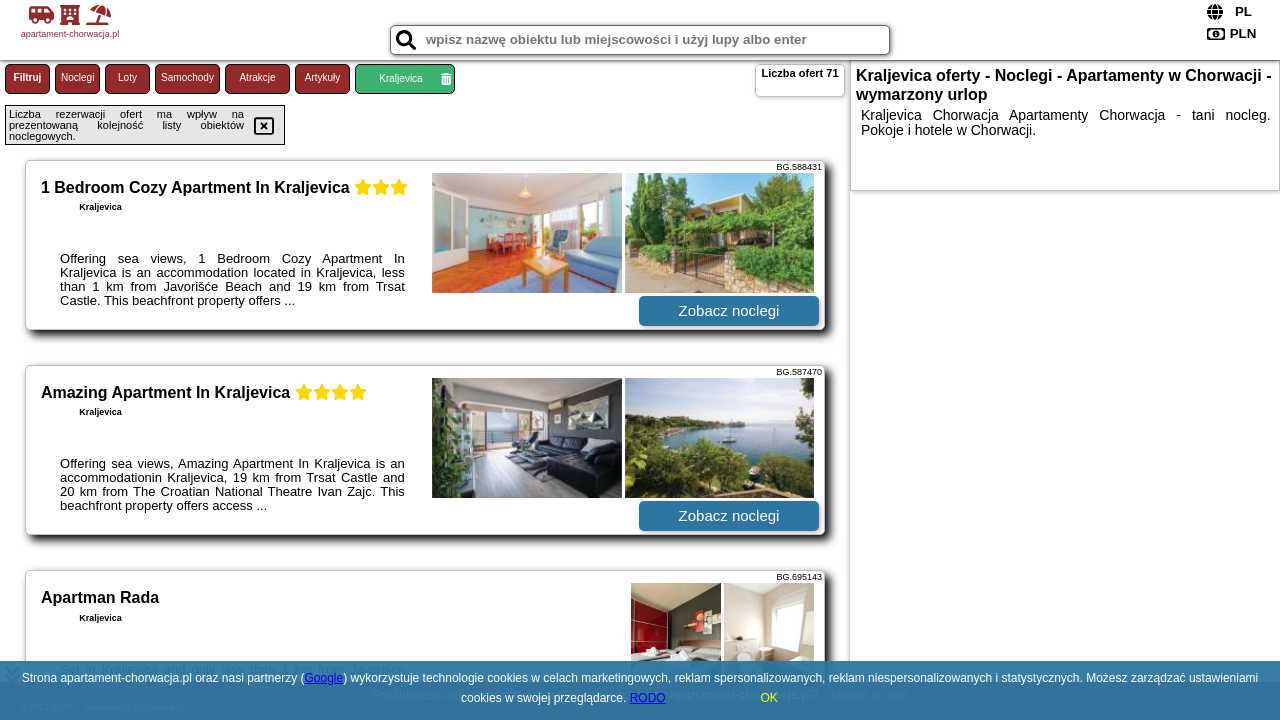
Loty (127, 77)
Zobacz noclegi (729, 310)
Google (324, 678)
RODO (648, 698)
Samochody (187, 77)
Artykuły (323, 77)
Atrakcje (257, 77)
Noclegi (77, 77)
